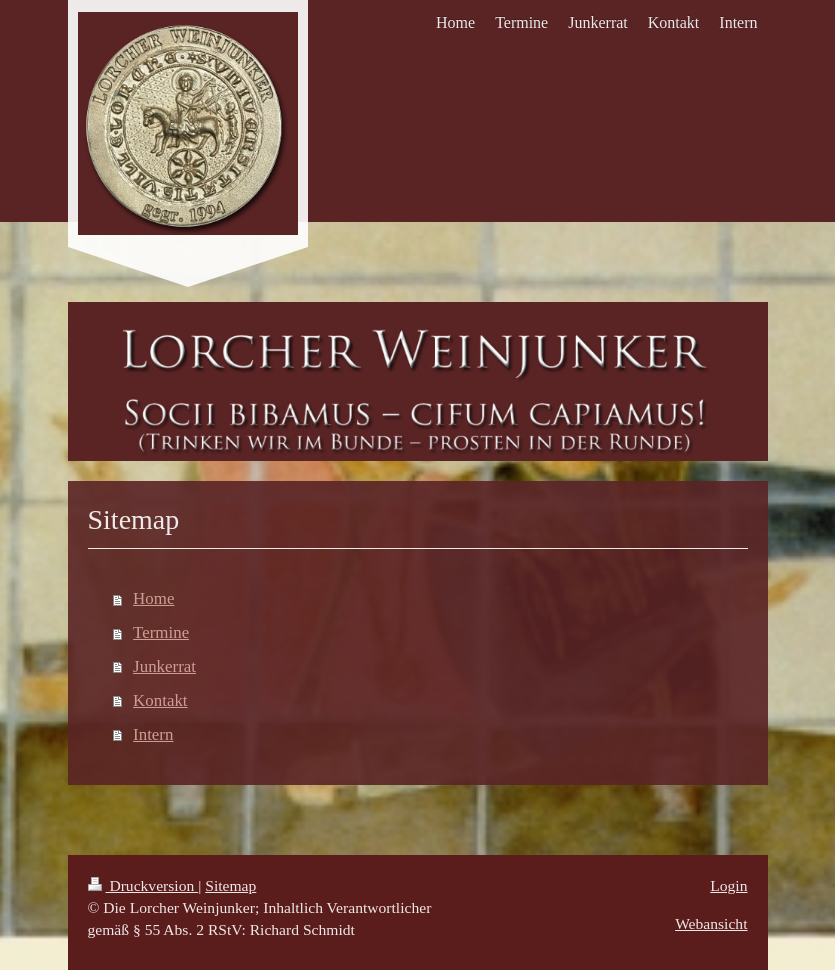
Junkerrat (164, 666)
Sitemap (230, 885)
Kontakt (160, 700)
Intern (153, 734)
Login (728, 885)
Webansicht (711, 923)
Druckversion (143, 885)
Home (153, 598)
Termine (161, 632)
